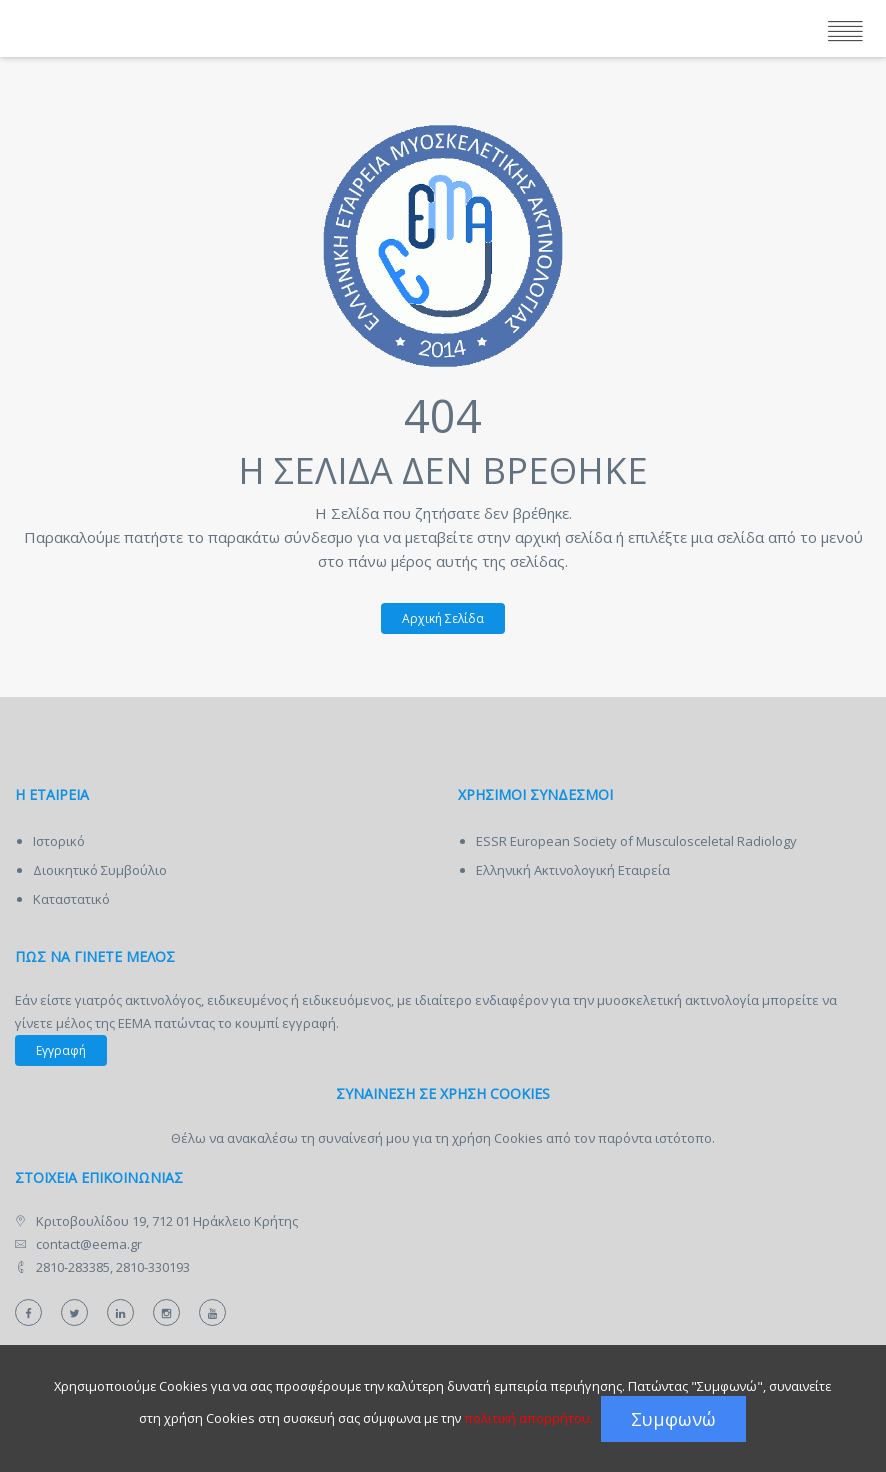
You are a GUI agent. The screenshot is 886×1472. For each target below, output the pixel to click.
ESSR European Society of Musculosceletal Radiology (636, 841)
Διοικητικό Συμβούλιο (100, 870)
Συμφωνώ (673, 1419)
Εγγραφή (61, 1050)
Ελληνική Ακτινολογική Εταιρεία (573, 870)
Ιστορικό (59, 841)
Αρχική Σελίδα (432, 618)
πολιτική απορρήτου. (528, 1418)
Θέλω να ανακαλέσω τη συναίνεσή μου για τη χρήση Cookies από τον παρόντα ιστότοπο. (443, 1138)
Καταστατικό (71, 899)
